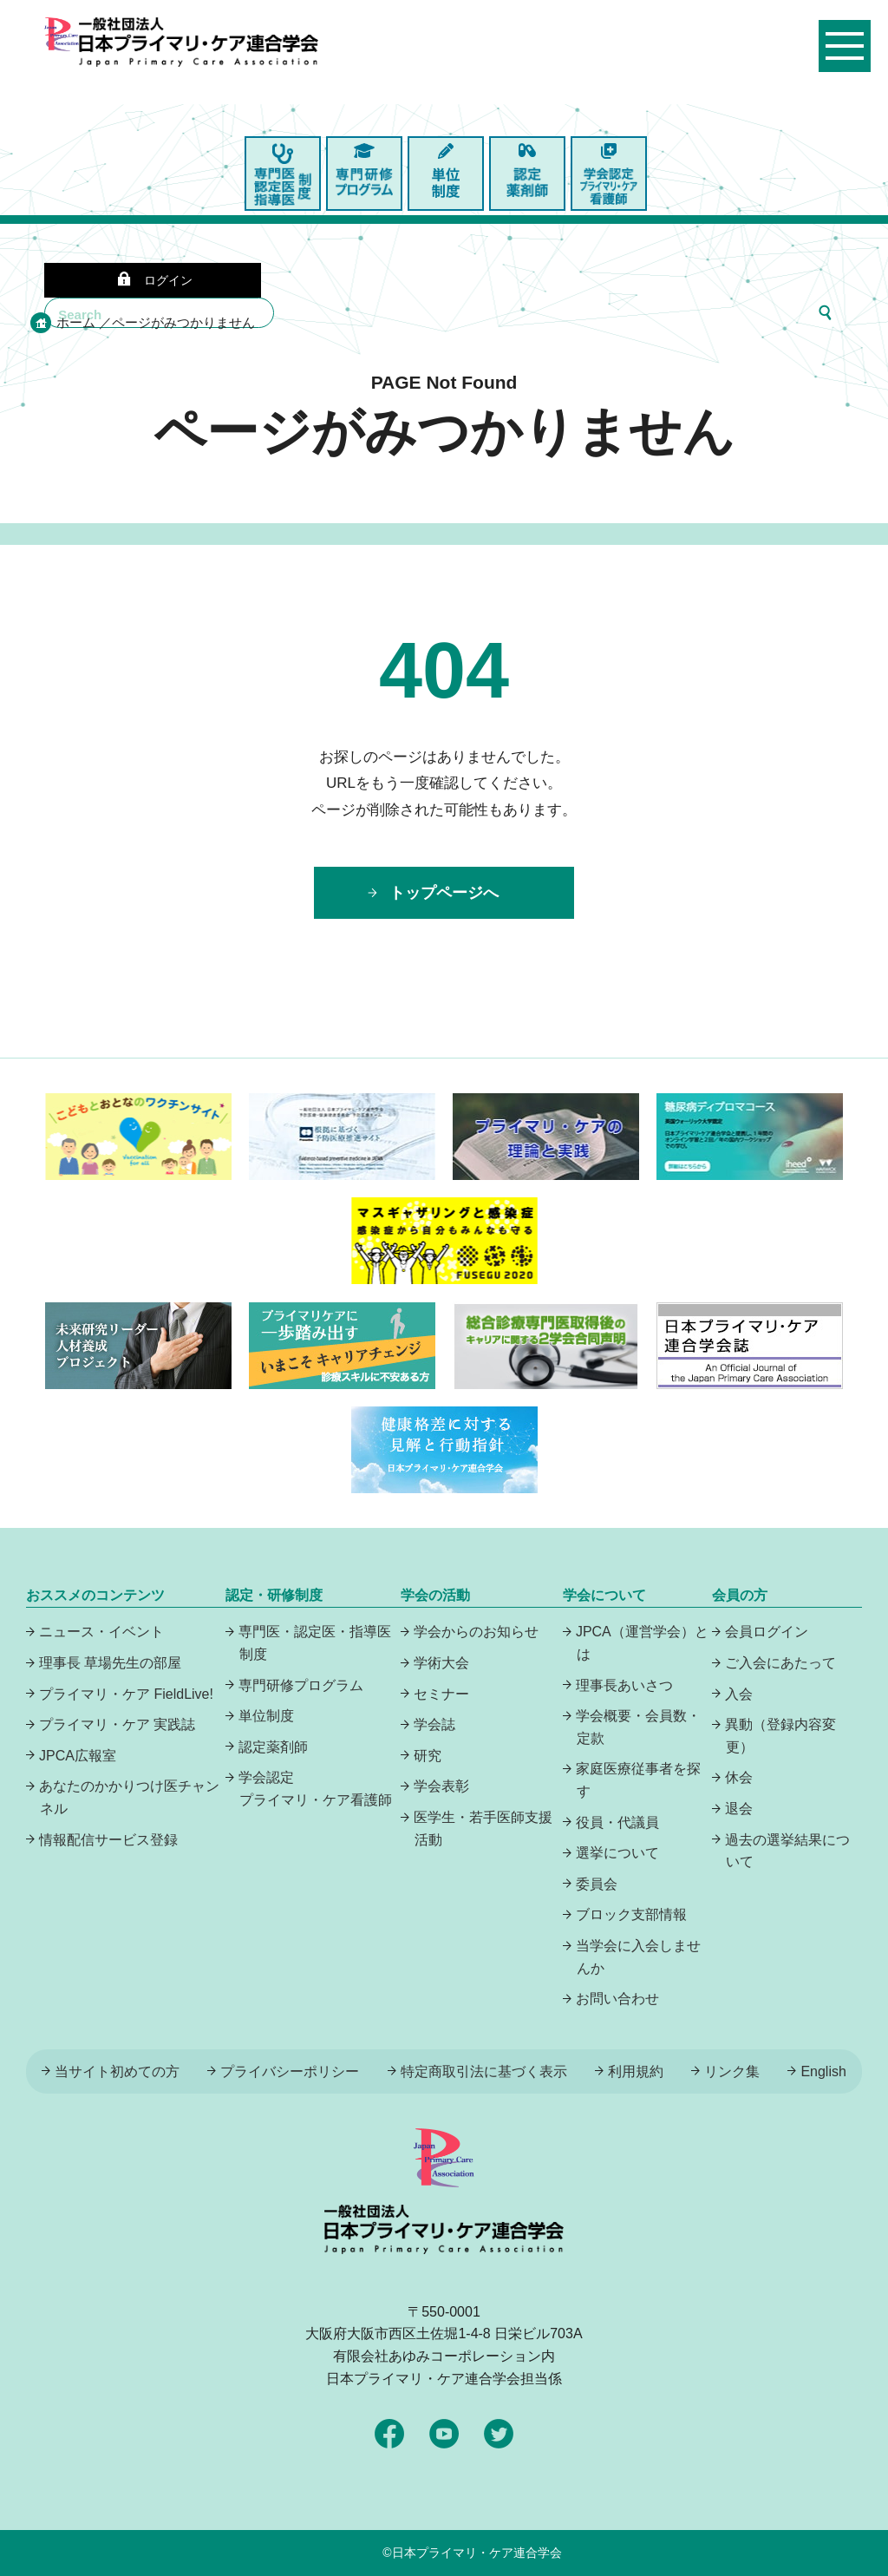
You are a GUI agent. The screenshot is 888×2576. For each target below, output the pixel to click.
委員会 (596, 1884)
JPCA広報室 (77, 1755)
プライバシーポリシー (289, 2071)
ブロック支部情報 (631, 1914)
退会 (739, 1808)
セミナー (441, 1694)
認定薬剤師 (273, 1747)
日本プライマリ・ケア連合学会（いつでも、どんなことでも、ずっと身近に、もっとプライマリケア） (198, 79)
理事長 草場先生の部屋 (110, 1662)
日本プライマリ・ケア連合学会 (477, 2553)
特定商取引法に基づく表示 (484, 2071)
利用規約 (635, 2071)
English (823, 2071)
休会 (739, 1777)
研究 (427, 1755)
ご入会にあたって (780, 1662)
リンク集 (732, 2071)
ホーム (75, 322)
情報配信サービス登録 (108, 1839)
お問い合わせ (617, 1998)
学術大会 (441, 1662)
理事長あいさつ (624, 1685)
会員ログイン (766, 1631)
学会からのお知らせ (476, 1631)
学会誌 (434, 1724)
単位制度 (266, 1715)
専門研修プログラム (300, 1685)
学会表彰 (441, 1786)
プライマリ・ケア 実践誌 (117, 1724)
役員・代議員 (617, 1822)
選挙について (617, 1852)
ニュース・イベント (101, 1631)
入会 (739, 1694)
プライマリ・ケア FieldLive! (126, 1694)
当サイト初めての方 (117, 2071)
